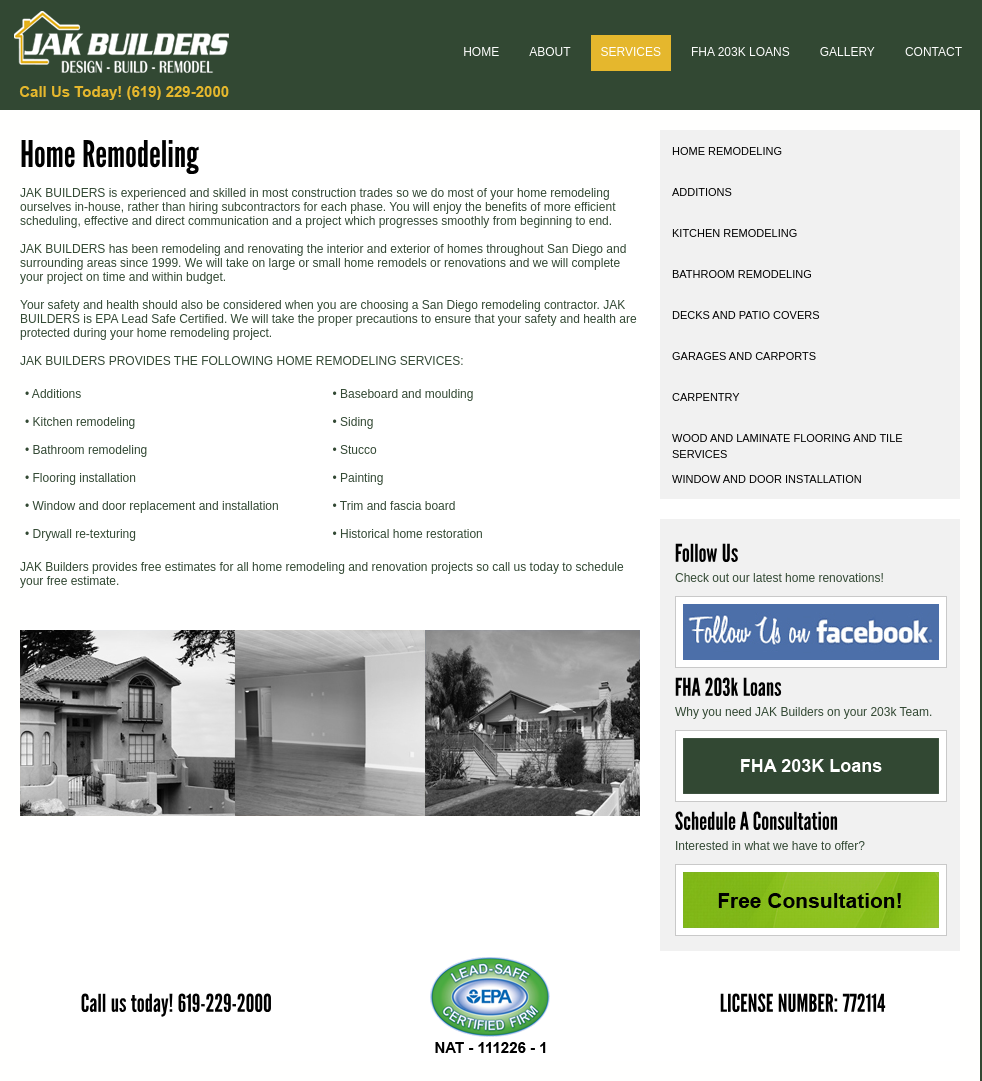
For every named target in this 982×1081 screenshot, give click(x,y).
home (481, 52)
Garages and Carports (744, 356)
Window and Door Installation (767, 479)
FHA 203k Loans (740, 52)
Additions (702, 192)
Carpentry (706, 397)
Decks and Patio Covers (746, 315)
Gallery (847, 52)
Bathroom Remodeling (742, 274)
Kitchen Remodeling (734, 233)
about (549, 52)
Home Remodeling (727, 151)
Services (631, 52)
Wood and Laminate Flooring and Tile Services (787, 445)
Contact (933, 52)
